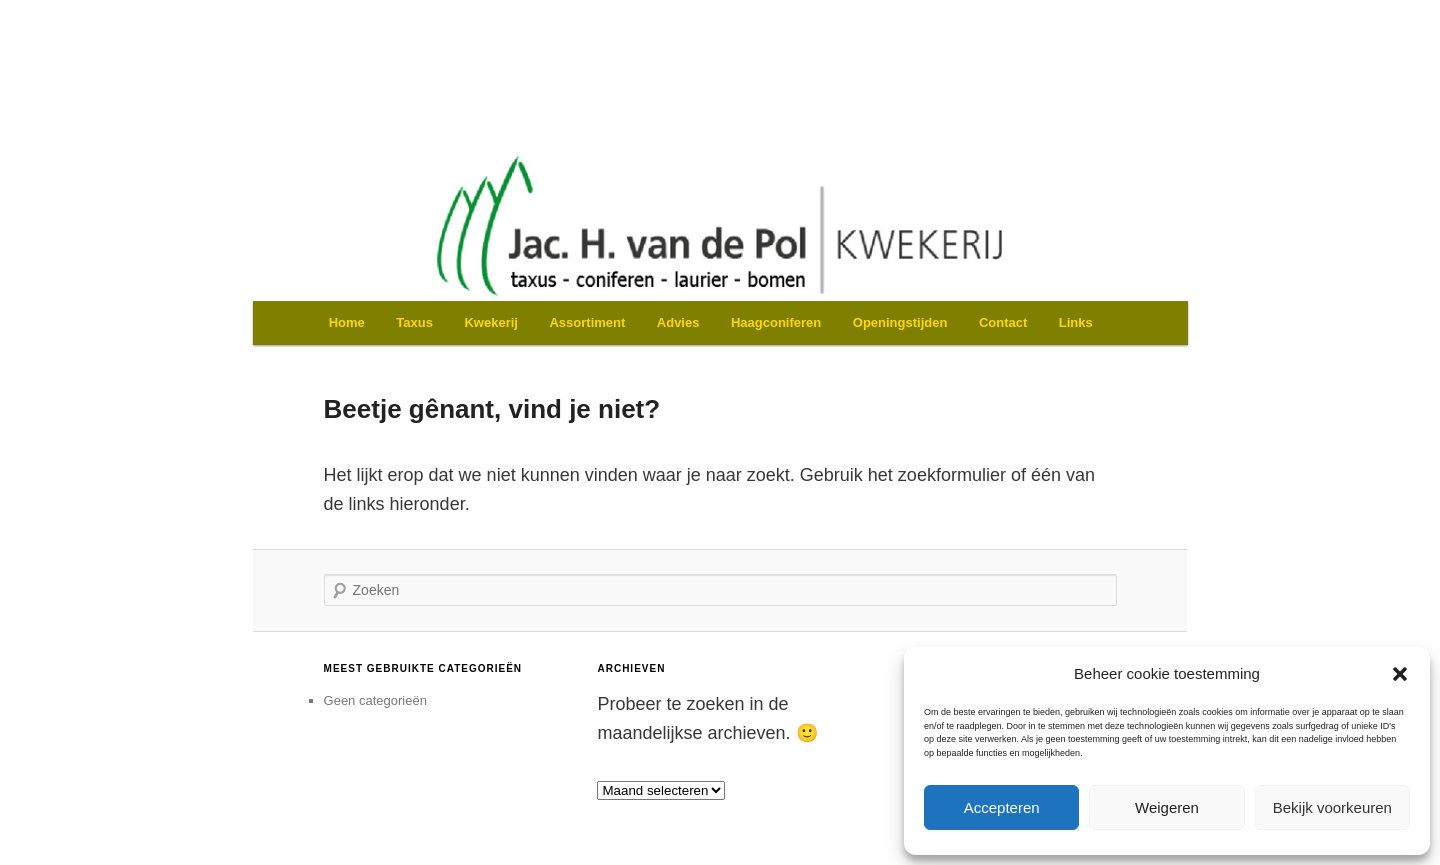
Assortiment (587, 322)
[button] (1400, 674)
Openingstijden (900, 322)
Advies (678, 322)
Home (347, 322)
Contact (1003, 322)
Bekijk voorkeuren (1332, 807)
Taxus (414, 322)
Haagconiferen (776, 322)
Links (1076, 322)
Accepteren (1002, 807)
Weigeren (1167, 807)
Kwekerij (490, 322)
